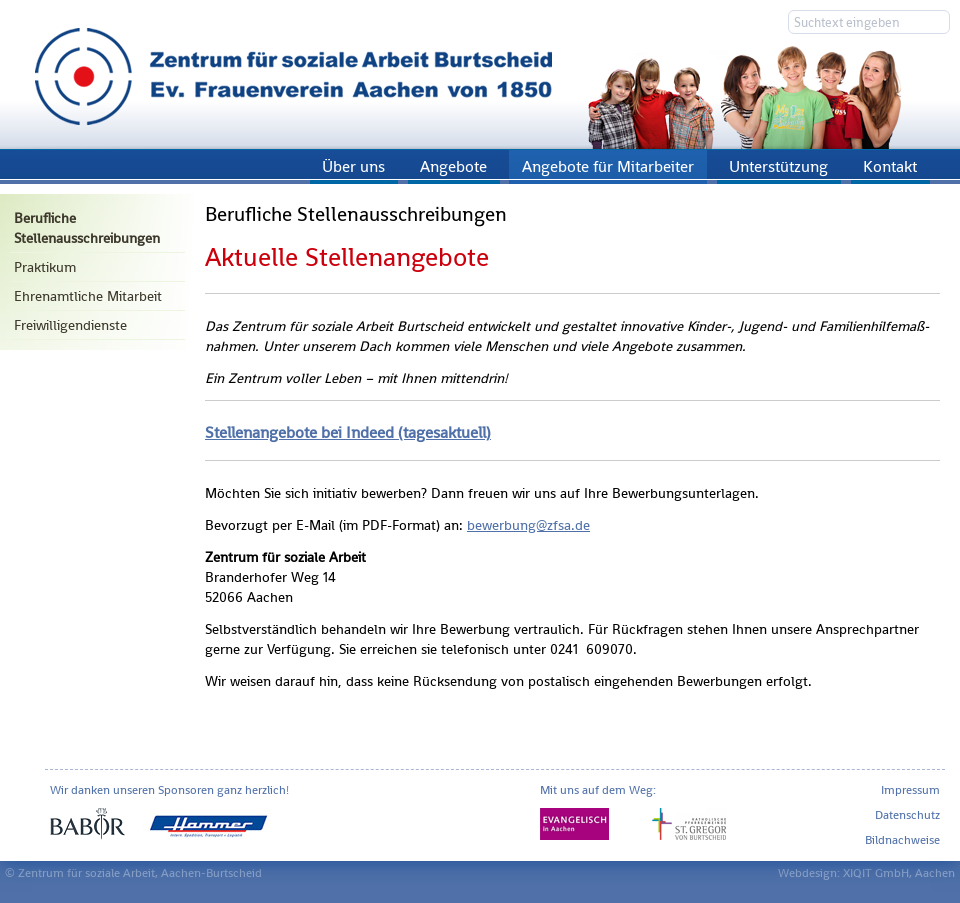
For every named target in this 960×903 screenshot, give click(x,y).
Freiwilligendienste (70, 325)
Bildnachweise (902, 840)
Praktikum (45, 267)
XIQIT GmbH (876, 873)
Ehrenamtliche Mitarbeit (88, 296)
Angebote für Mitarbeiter (608, 166)
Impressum (910, 790)
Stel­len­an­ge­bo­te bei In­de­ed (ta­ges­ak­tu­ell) (348, 432)
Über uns (353, 166)
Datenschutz (907, 815)
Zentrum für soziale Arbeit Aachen (480, 74)
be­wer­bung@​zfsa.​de (528, 525)
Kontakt (890, 166)
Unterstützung (778, 166)
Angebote (453, 166)
